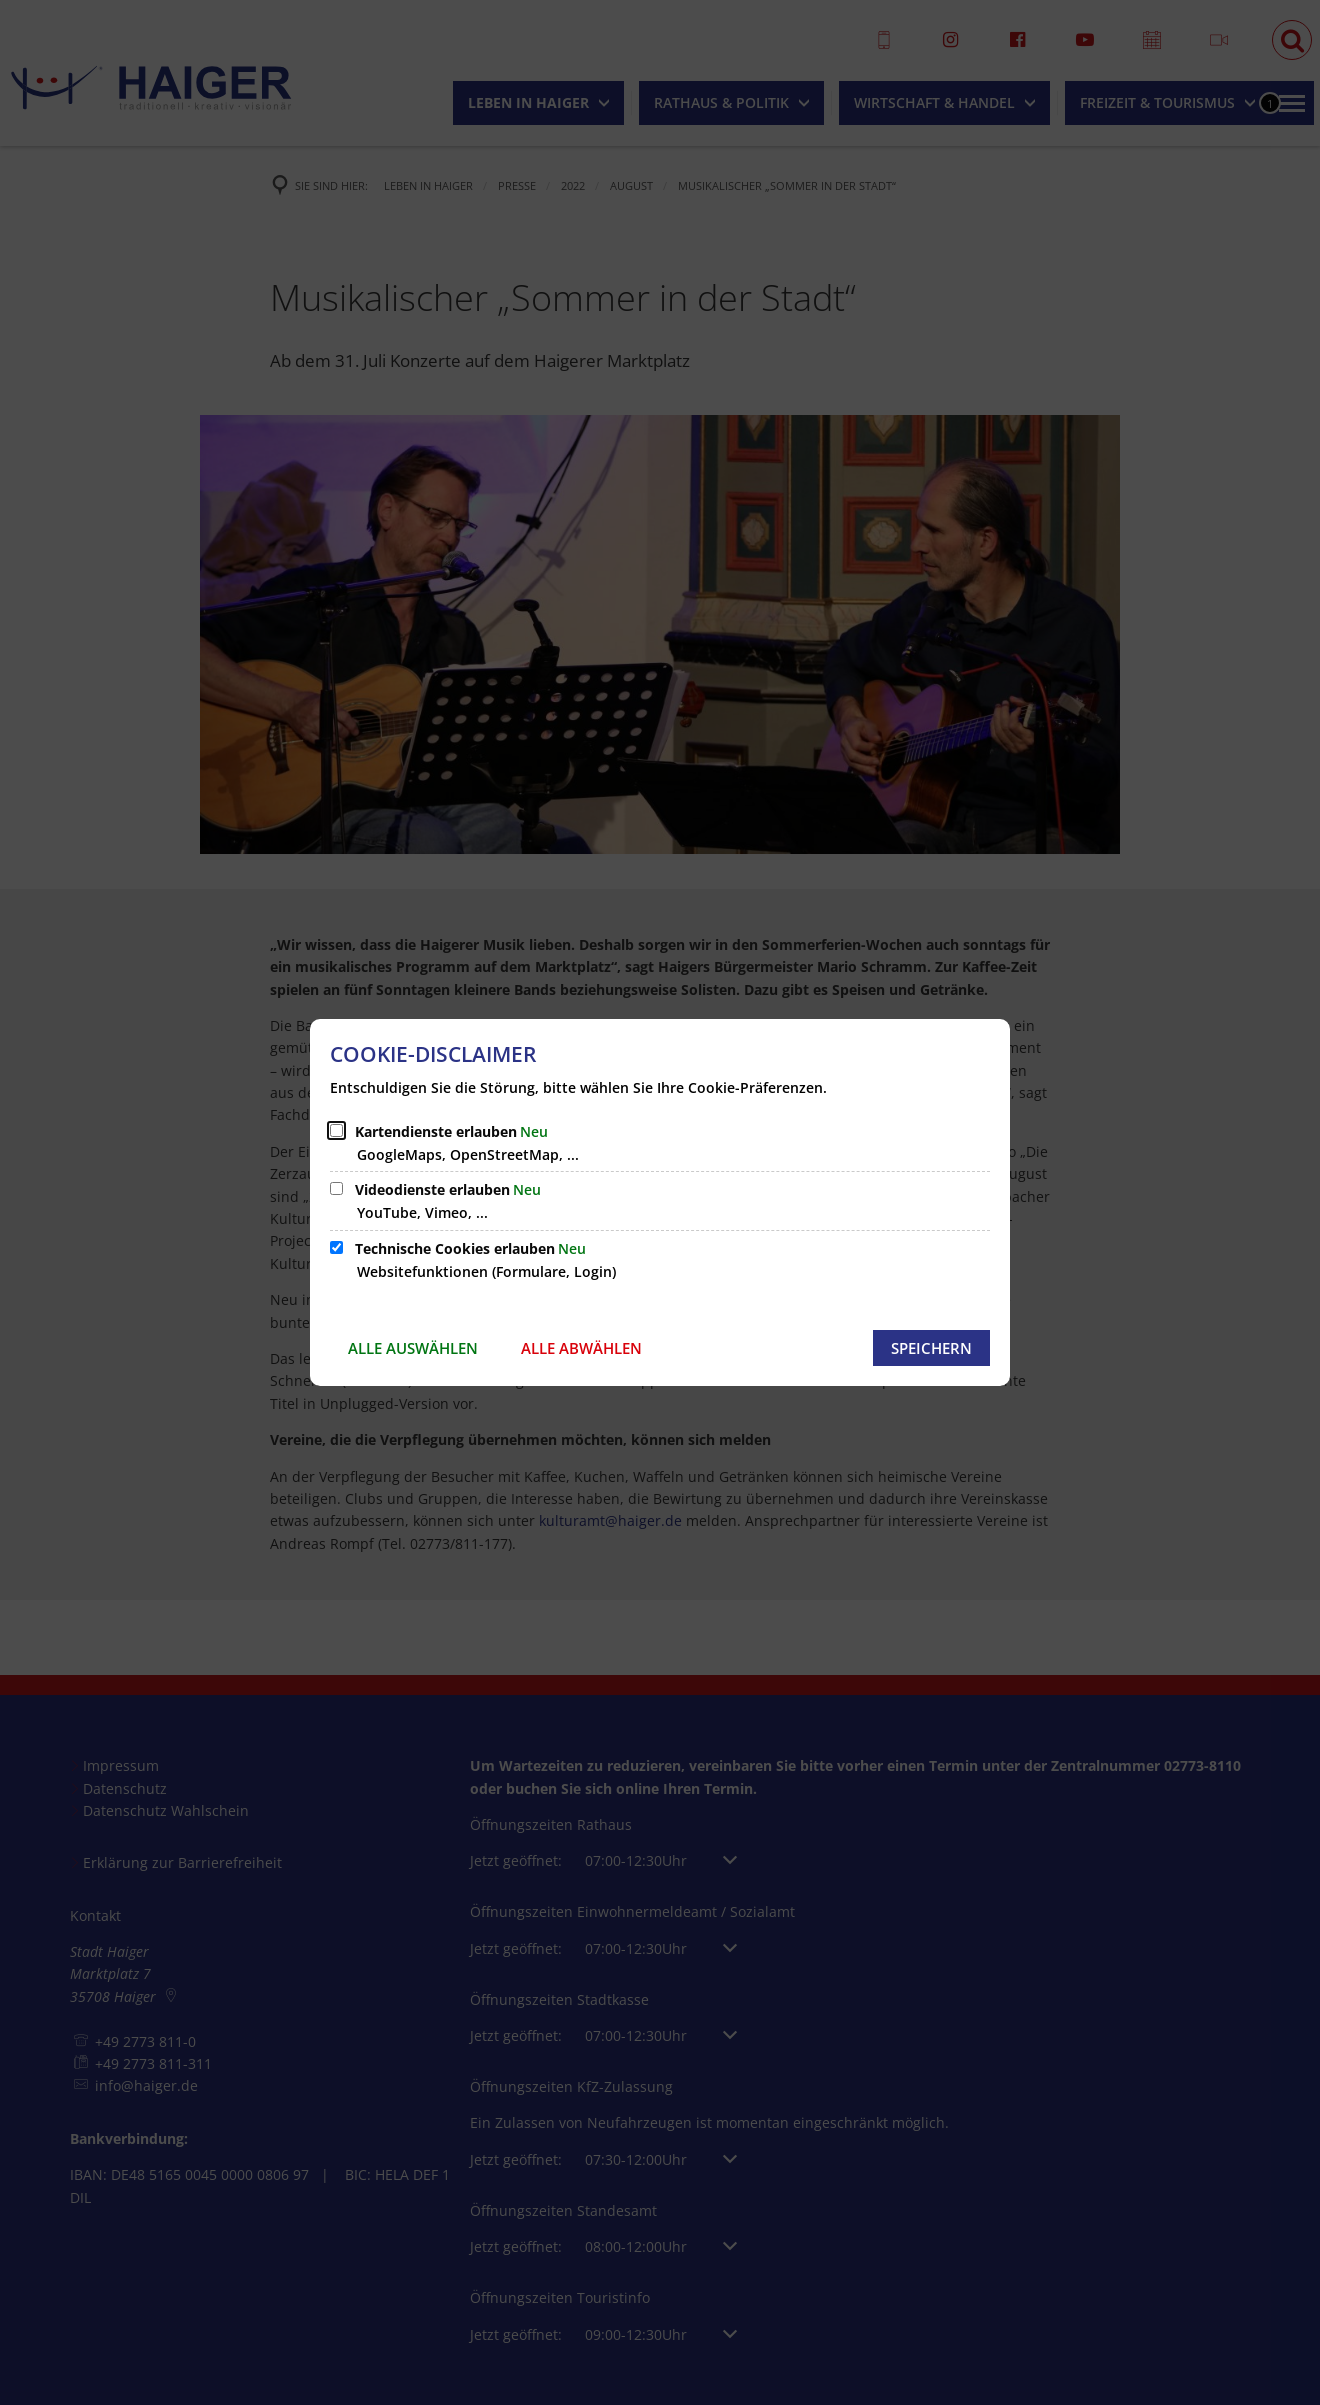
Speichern (931, 1348)
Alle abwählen (581, 1348)
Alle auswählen (413, 1348)
